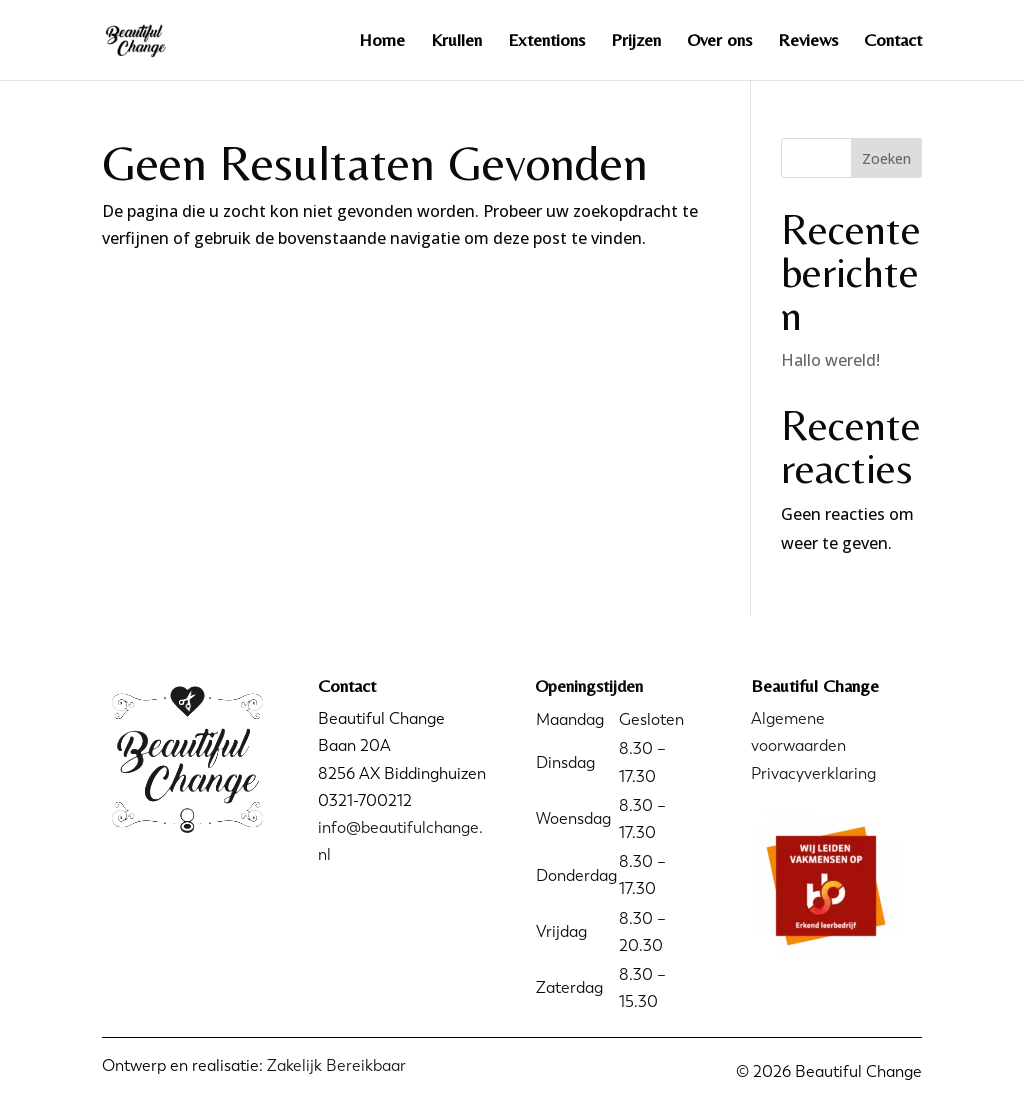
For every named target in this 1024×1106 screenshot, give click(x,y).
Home (382, 41)
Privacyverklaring (813, 773)
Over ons (719, 41)
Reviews (808, 41)
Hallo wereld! (830, 360)
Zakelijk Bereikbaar (336, 1065)
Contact (893, 41)
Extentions (546, 41)
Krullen (456, 41)
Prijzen (636, 41)
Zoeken (886, 158)
